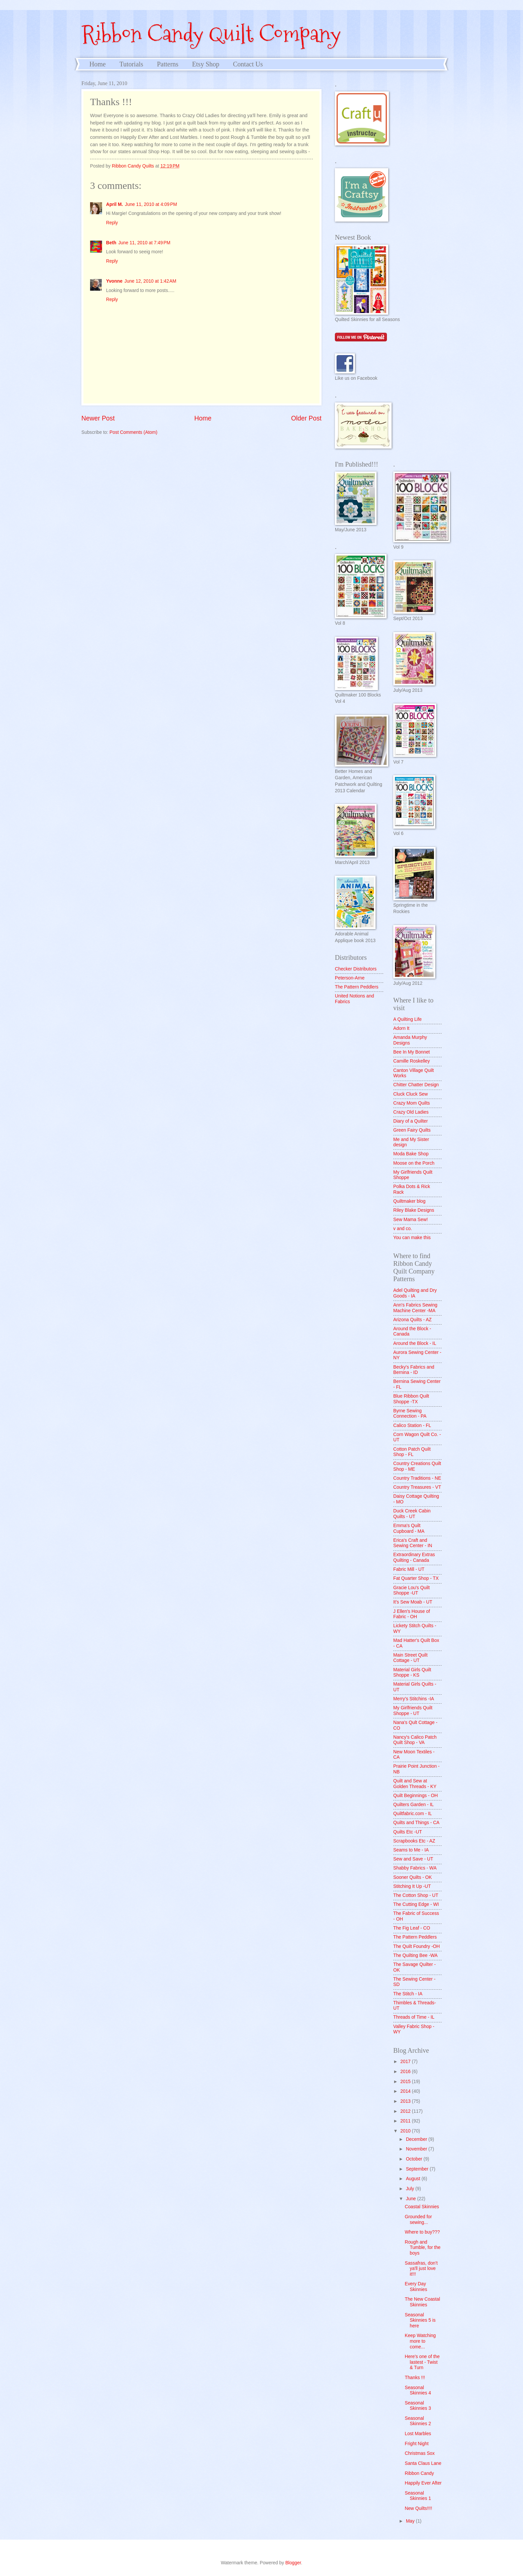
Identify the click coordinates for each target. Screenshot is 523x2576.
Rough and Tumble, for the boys (422, 2248)
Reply (112, 222)
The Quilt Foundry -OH (416, 1946)
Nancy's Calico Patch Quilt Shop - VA (415, 1740)
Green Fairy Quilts (412, 1130)
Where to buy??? (422, 2232)
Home (97, 64)
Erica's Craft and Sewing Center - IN (412, 1543)
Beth (111, 242)
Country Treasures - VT (417, 1487)
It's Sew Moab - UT (412, 1602)
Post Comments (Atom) (133, 432)
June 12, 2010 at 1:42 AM (150, 281)
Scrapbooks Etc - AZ (414, 1840)
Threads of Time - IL (413, 2017)
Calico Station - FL (412, 1425)
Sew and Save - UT (413, 1859)
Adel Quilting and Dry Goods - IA (415, 1293)
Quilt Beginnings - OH (415, 1795)
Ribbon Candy (419, 2473)
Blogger (293, 2562)
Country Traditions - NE (417, 1478)
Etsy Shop (205, 64)
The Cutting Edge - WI (416, 1904)
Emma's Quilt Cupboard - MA (409, 1528)
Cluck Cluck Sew (410, 1094)
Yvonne (114, 281)
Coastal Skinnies (422, 2206)
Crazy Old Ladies (411, 1112)
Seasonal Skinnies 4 (418, 2390)
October (415, 2159)
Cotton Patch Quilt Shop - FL (412, 1452)
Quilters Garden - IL (413, 1804)
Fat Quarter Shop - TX (416, 1578)
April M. (114, 204)
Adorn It (401, 1028)
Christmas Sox (420, 2453)
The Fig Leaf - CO (411, 1928)
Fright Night (416, 2443)
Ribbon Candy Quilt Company (211, 33)
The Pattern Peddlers (356, 986)
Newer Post (98, 418)
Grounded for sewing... (418, 2219)
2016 (406, 2071)
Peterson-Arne (350, 977)
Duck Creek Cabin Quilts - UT (412, 1513)
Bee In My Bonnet (411, 1052)
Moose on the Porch (413, 1163)
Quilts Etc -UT (407, 1831)
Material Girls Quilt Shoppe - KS (412, 1672)
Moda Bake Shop (411, 1153)
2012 (406, 2111)
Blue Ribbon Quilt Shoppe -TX (411, 1399)
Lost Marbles (418, 2433)
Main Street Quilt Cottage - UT (410, 1658)
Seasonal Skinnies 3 (418, 2405)
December (417, 2139)
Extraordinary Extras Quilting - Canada (414, 1557)
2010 (406, 2130)
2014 (406, 2091)
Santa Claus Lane (423, 2463)
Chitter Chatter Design (416, 1084)
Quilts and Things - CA (416, 1822)
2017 (406, 2061)
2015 (406, 2081)
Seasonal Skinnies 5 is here (420, 2320)
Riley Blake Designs (413, 1210)
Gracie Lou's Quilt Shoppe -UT (411, 1590)
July (410, 2188)
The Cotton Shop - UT (415, 1895)
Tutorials (131, 64)
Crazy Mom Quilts (411, 1103)
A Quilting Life (407, 1019)
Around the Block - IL (414, 1343)
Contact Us (248, 64)
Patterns (167, 64)
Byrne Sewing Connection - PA (409, 1413)
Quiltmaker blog (409, 1201)
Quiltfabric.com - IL (412, 1813)
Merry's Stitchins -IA (413, 1698)
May (411, 2521)
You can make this (412, 1237)
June (411, 2198)
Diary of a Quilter (410, 1121)
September (418, 2169)
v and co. (402, 1228)
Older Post (306, 418)
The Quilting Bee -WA (415, 1955)
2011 (406, 2120)
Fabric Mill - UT (409, 1569)
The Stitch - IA (407, 1993)
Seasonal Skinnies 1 (418, 2496)
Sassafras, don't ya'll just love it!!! (421, 2269)
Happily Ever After (423, 2483)
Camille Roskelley (411, 1061)
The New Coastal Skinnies (422, 2302)
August (414, 2178)
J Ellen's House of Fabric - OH (411, 1614)
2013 (406, 2101)
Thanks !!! (415, 2377)
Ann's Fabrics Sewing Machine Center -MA (415, 1308)
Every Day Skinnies (416, 2286)
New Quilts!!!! (418, 2508)
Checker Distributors (356, 968)
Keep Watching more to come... (420, 2341)
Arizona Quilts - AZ (412, 1319)
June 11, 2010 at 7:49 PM (144, 242)
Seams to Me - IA (411, 1849)
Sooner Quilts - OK (412, 1877)
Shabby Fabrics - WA (415, 1868)
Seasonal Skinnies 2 (418, 2421)
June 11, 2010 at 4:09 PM (151, 204)
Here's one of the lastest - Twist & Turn (422, 2362)
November (417, 2149)
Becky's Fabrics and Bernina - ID (413, 1370)
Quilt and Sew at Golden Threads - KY (414, 1783)
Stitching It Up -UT (412, 1886)
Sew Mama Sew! (410, 1219)
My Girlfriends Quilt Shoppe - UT (412, 1710)
